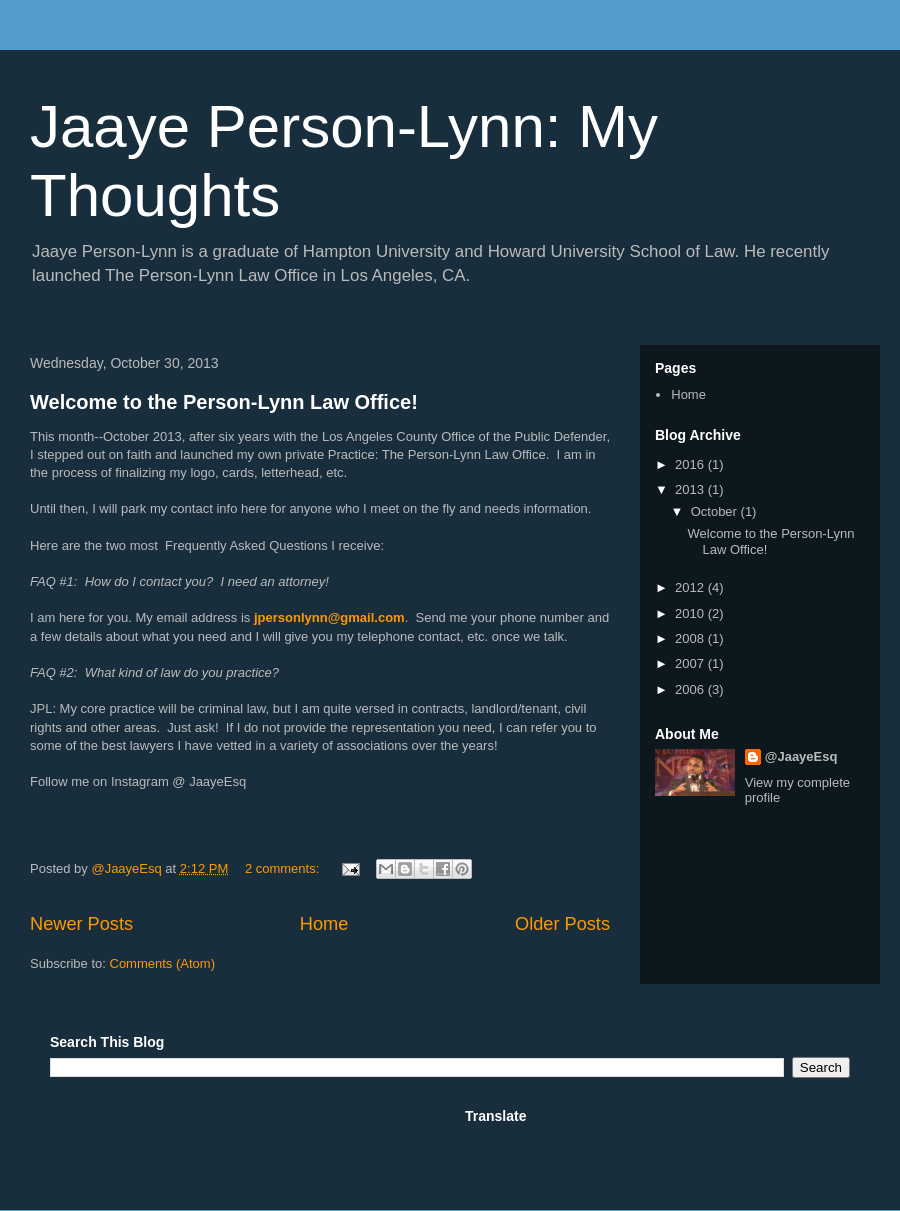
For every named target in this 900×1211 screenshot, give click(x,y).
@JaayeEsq (801, 756)
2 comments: (284, 868)
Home (324, 924)
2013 (691, 489)
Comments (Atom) (162, 963)
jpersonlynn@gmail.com (329, 617)
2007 (691, 663)
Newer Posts (81, 924)
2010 (691, 613)
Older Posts (562, 924)
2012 (691, 587)
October (716, 511)
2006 (691, 689)
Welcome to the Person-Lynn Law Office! (224, 402)
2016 (691, 464)
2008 (691, 638)
